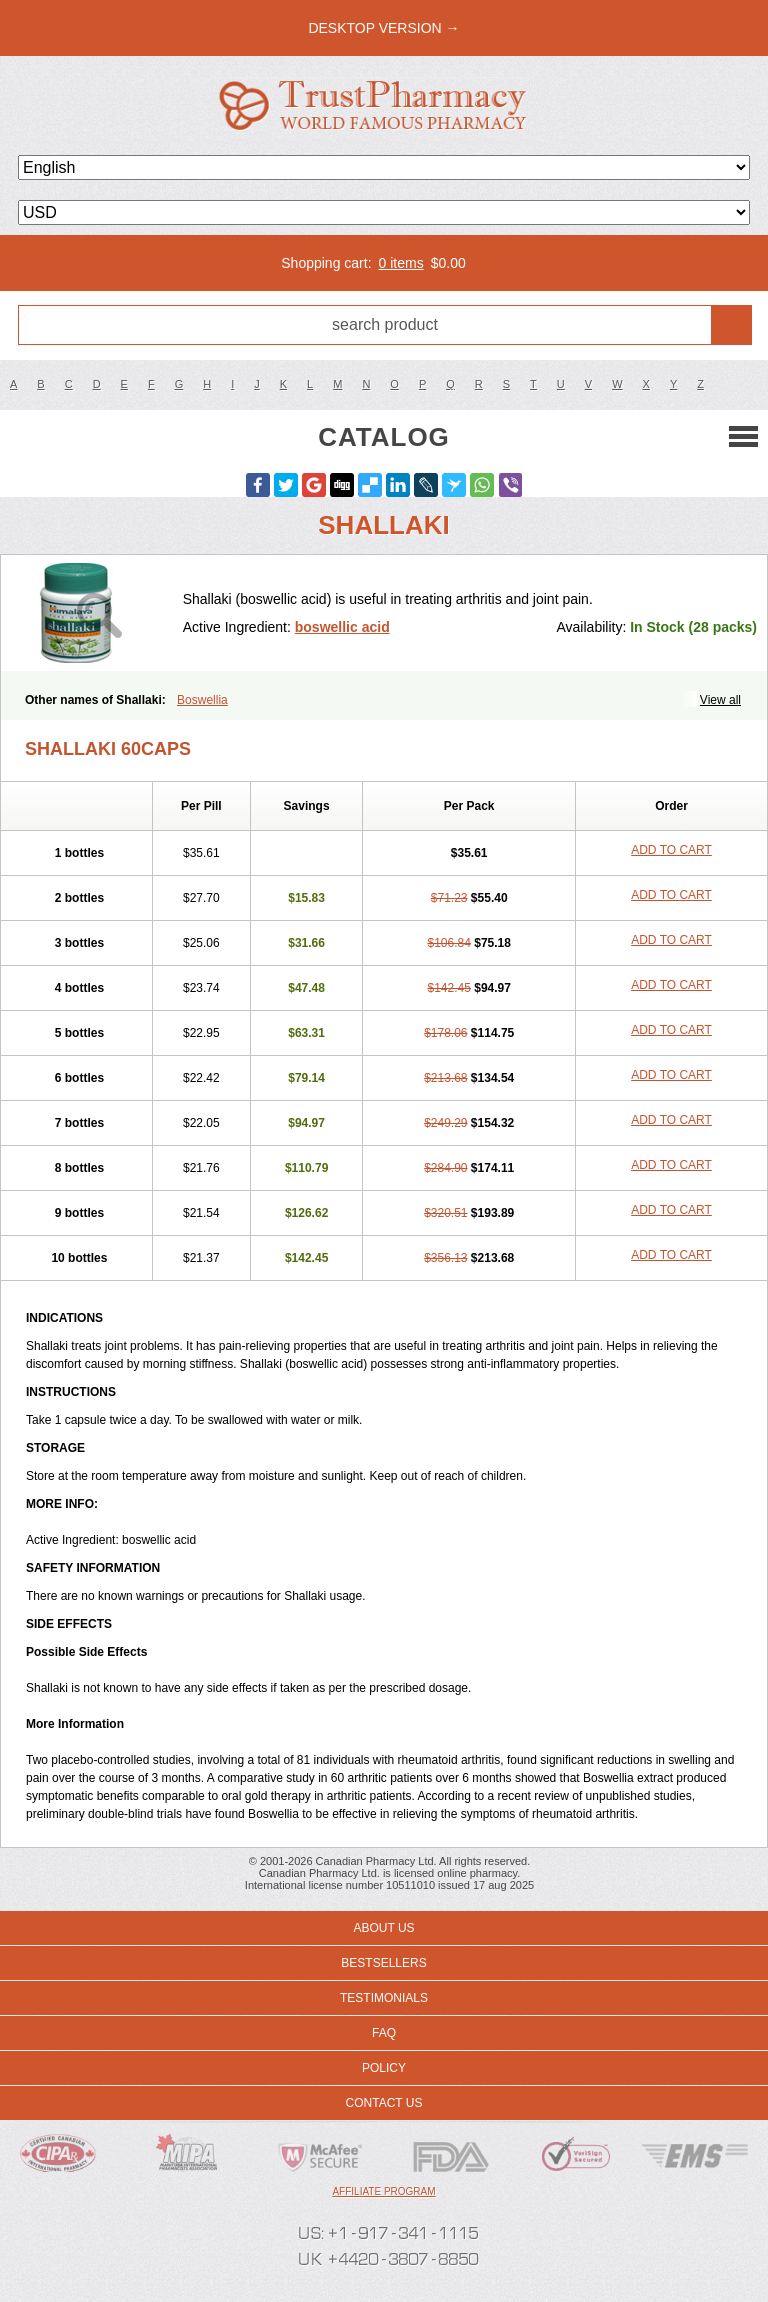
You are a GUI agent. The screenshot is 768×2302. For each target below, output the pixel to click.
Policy (384, 2068)
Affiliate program (383, 2191)
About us (383, 1928)
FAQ (384, 2033)
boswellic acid (342, 627)
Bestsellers (383, 1963)
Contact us (384, 2103)
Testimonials (384, 1998)
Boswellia (202, 700)
